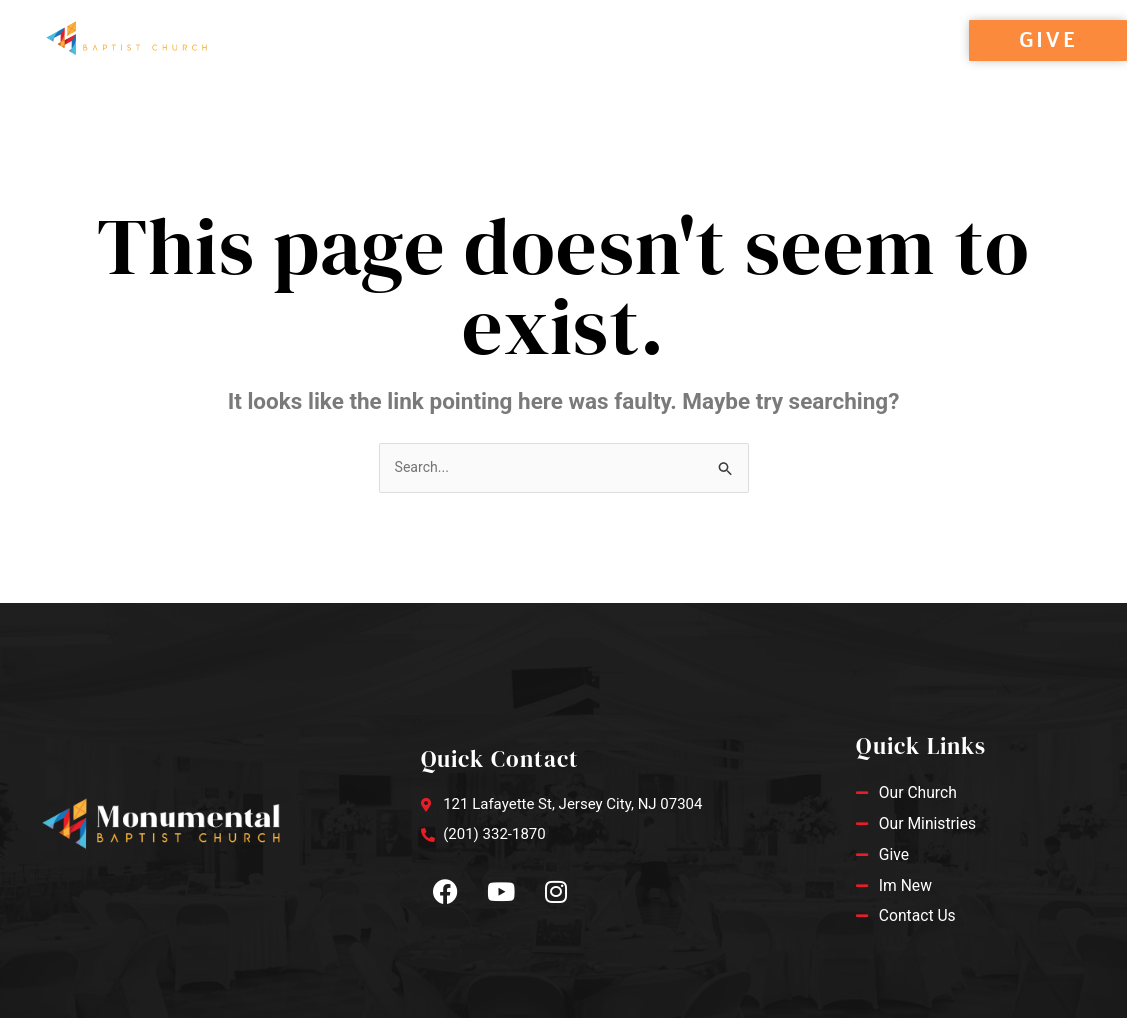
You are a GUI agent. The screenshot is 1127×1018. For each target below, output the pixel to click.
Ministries (536, 63)
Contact (657, 63)
